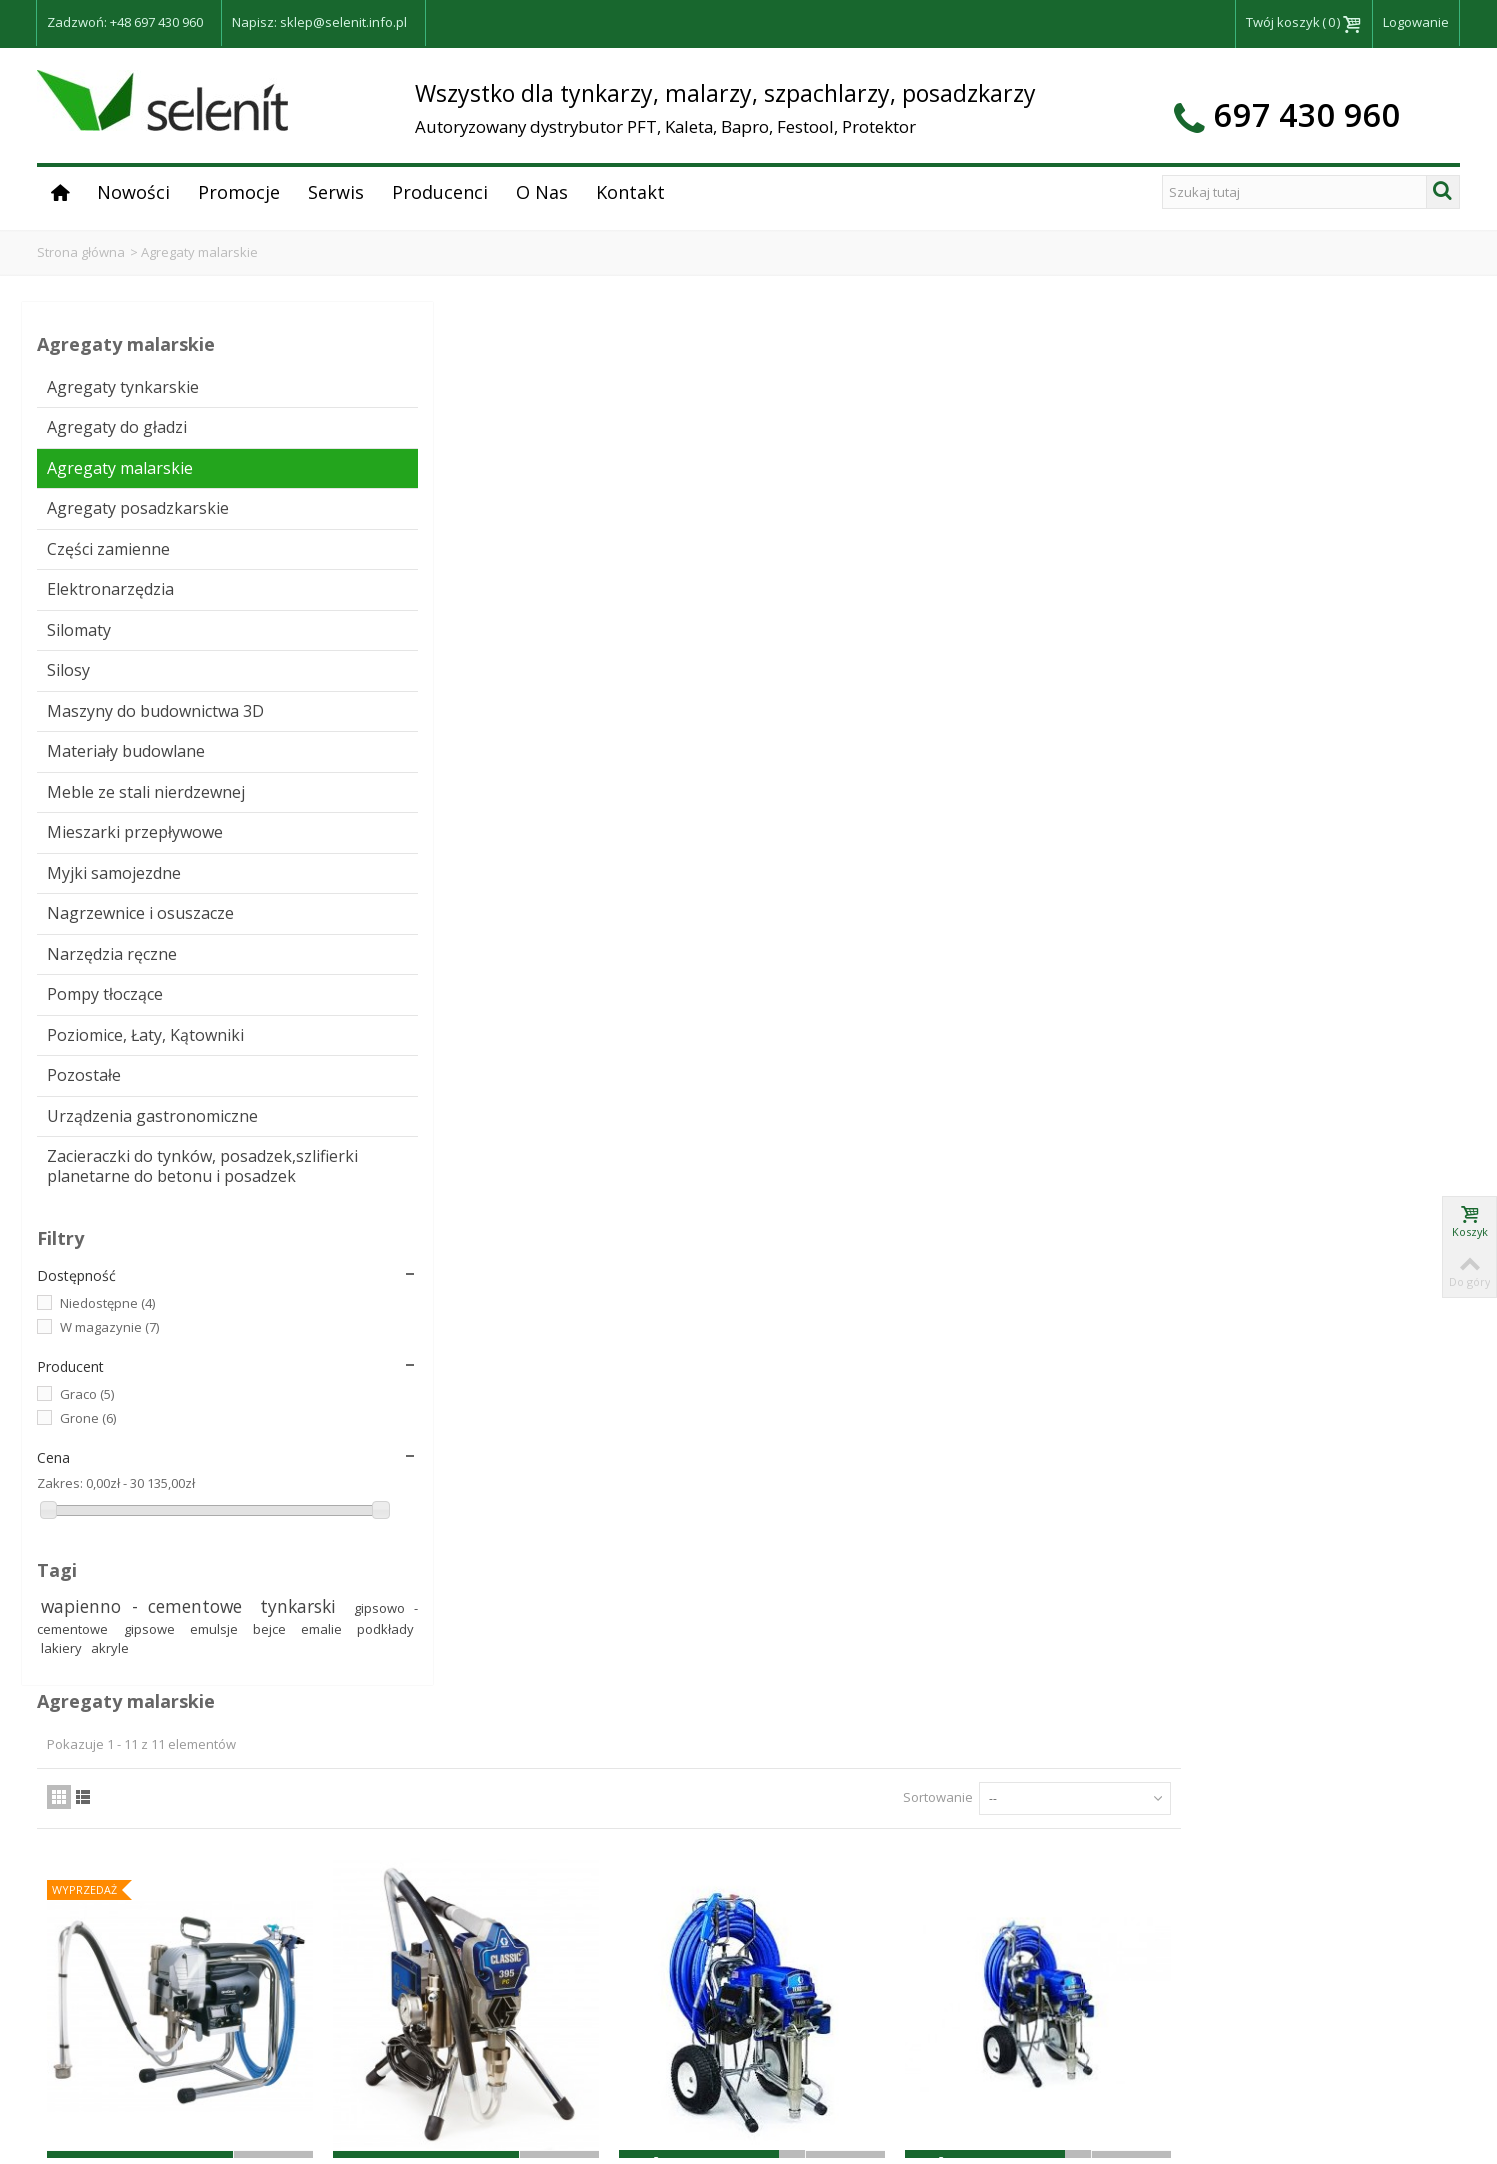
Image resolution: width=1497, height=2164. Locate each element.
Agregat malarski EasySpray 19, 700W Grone (1206, 1233)
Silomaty (79, 649)
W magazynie (109, 1522)
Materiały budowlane (126, 790)
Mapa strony (1171, 2128)
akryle (60, 1889)
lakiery (225, 1869)
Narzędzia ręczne (112, 1051)
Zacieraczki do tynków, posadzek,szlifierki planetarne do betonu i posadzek (129, 1332)
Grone (88, 1613)
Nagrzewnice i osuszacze (100, 1001)
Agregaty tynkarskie (123, 387)
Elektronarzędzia (110, 609)
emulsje (222, 1850)
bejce (60, 1869)
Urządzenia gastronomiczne (108, 1243)
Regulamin (1165, 2020)
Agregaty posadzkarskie (101, 518)
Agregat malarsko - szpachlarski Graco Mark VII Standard (941, 784)
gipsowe (160, 1850)
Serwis (336, 192)
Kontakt (630, 192)
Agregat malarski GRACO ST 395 (677, 773)
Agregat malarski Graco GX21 (677, 1222)
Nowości (133, 192)
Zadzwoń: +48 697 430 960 (125, 22)
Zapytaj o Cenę (1206, 839)
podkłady (168, 1869)
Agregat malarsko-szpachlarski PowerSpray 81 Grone (677, 1694)
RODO (1151, 2063)
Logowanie (1416, 22)
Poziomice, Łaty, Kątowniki (106, 1142)
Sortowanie (1096, 408)
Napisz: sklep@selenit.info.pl (319, 22)
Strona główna (81, 252)
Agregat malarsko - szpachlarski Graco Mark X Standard (1206, 784)
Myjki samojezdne (114, 951)
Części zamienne (108, 568)
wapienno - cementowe (143, 1801)
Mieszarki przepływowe (96, 901)
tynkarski (97, 1827)
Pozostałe (84, 1192)
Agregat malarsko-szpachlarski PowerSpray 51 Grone (412, 1694)
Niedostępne (107, 1498)
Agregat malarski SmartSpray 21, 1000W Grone (941, 1233)
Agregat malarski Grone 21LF (412, 762)
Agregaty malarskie (120, 468)
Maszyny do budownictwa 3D (109, 740)
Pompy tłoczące (105, 1092)
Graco (87, 1589)
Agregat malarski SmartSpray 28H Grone (941, 1694)
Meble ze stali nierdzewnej (98, 841)
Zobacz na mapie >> (825, 2083)
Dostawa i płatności (1191, 2042)
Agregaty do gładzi (117, 427)
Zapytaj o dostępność (412, 821)
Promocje (239, 192)
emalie (108, 1869)
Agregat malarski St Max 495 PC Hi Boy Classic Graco (412, 1233)
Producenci (440, 192)
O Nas (542, 192)
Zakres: (60, 1678)
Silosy (68, 690)
